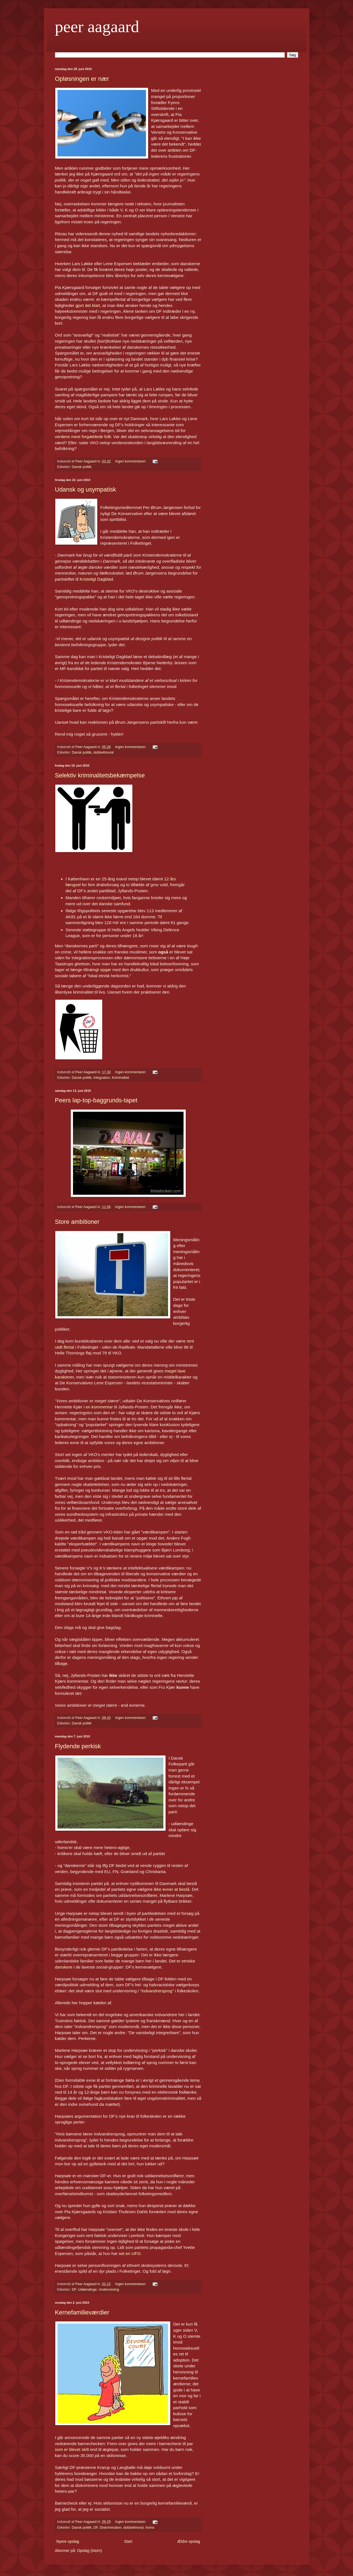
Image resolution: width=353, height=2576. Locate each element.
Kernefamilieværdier (82, 2312)
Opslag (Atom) (89, 2550)
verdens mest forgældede (79, 436)
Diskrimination (111, 2528)
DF (74, 2289)
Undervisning (109, 2289)
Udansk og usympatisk (85, 489)
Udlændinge (87, 2289)
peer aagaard (97, 26)
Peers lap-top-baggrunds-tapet (96, 1100)
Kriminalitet (120, 1078)
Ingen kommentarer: (131, 461)
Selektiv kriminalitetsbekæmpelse (100, 775)
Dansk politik (81, 467)
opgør (105, 969)
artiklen (174, 150)
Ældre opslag (188, 2541)
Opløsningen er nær (82, 78)
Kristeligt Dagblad (96, 579)
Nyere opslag (67, 2541)
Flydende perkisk (78, 1746)
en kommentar (99, 1407)
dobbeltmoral (103, 752)
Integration (101, 1078)
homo (149, 2528)
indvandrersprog (157, 1990)
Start (128, 2541)
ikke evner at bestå (171, 1889)
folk (107, 436)
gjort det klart (87, 305)
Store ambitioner (77, 1221)
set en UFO (130, 2253)
